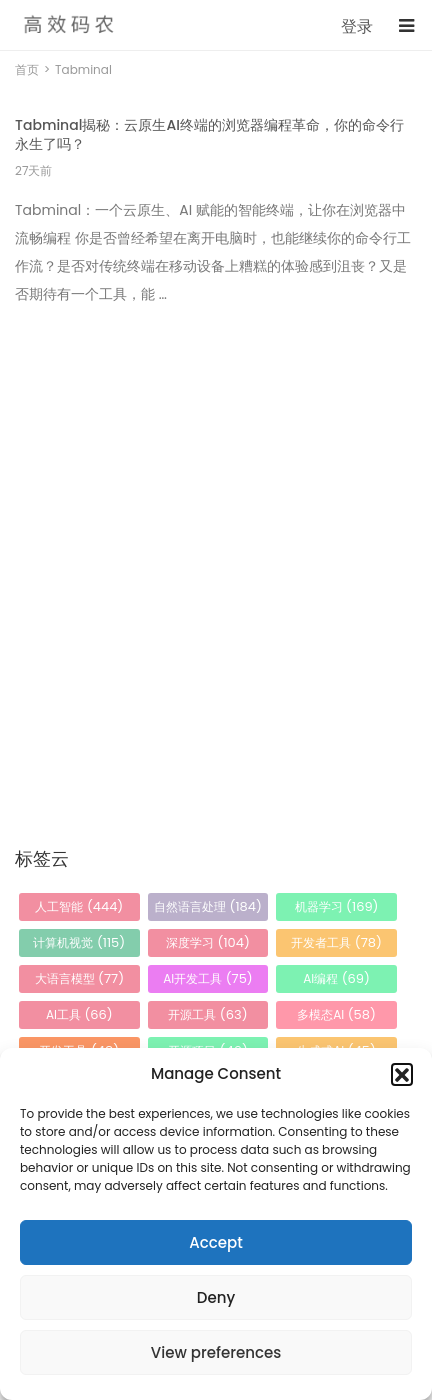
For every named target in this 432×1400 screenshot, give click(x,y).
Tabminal (83, 69)
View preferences (216, 1352)
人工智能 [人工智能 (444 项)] (79, 906)
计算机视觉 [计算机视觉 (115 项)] (79, 942)
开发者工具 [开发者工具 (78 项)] (336, 942)
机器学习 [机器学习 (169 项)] (337, 906)
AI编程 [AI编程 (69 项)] (336, 978)
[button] (402, 1074)
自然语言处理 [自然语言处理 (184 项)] (208, 906)
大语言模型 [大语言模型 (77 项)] (79, 978)
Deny (216, 1297)
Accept (215, 1242)
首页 (27, 69)
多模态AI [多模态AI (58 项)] (336, 1014)
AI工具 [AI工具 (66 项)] (79, 1014)
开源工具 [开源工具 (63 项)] (207, 1014)
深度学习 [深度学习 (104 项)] (208, 942)
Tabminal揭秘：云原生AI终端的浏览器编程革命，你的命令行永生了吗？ (209, 134)
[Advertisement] (216, 540)
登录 (357, 26)
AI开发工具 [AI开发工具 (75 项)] (208, 978)
